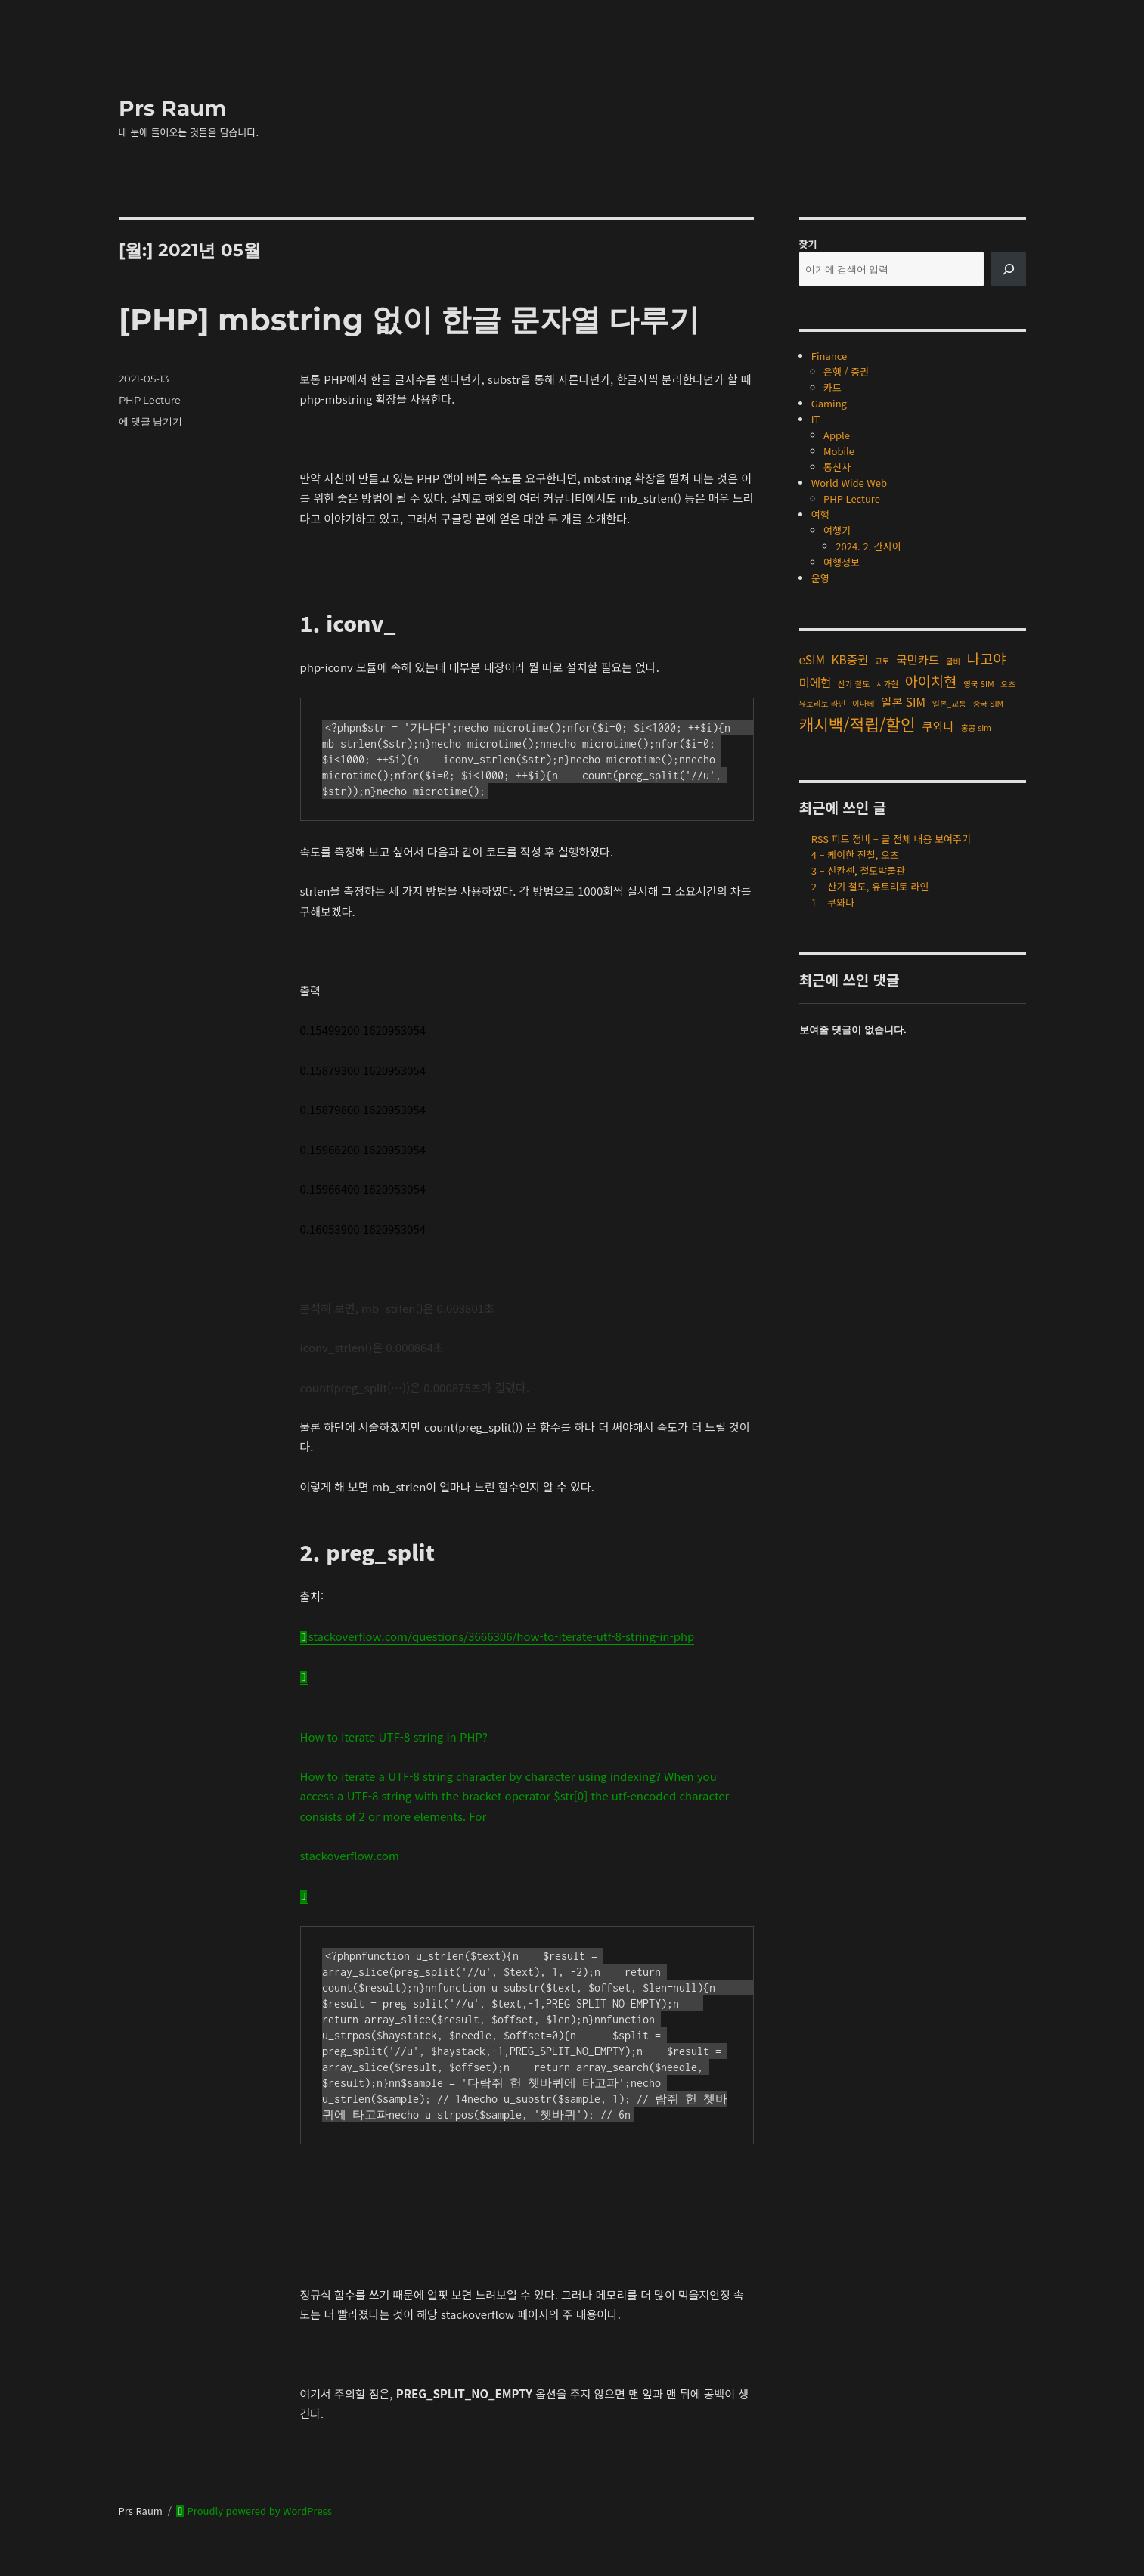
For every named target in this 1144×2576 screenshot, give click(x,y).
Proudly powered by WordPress (258, 2510)
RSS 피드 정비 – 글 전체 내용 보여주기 (891, 838)
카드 (832, 387)
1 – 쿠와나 (832, 902)
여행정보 (841, 562)
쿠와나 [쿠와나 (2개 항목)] (938, 725)
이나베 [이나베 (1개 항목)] (863, 703)
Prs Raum (172, 108)
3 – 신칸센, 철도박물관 (858, 870)
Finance (829, 355)
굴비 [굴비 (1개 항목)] (953, 661)
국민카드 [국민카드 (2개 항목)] (917, 659)
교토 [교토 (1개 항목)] (882, 661)
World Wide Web (849, 482)
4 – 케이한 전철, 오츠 (855, 854)
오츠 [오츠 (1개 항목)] (1007, 683)
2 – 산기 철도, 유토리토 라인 (870, 886)
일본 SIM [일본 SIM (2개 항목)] (903, 701)
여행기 (837, 530)
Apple (836, 435)
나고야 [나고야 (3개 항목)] (986, 658)
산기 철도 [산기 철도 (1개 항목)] (854, 683)
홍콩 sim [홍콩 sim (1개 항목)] (976, 727)
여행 (820, 514)
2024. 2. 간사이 (868, 546)
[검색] (1008, 269)
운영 (820, 578)
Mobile (838, 451)
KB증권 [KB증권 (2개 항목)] (850, 659)
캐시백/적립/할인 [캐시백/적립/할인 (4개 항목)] (857, 723)
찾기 (808, 244)
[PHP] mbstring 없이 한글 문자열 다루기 (409, 319)
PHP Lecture (150, 400)
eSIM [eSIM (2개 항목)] (812, 659)
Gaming (829, 403)
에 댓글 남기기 (150, 421)
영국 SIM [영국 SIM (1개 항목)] (978, 683)
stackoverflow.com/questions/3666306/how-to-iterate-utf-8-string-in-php (501, 1636)
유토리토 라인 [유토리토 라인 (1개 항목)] (822, 703)
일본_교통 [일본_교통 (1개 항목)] (949, 703)
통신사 (837, 467)
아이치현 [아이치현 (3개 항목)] (931, 680)
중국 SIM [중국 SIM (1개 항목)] (988, 703)
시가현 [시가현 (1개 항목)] (887, 683)
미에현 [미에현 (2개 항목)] (815, 681)
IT (815, 419)
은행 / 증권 (846, 371)
